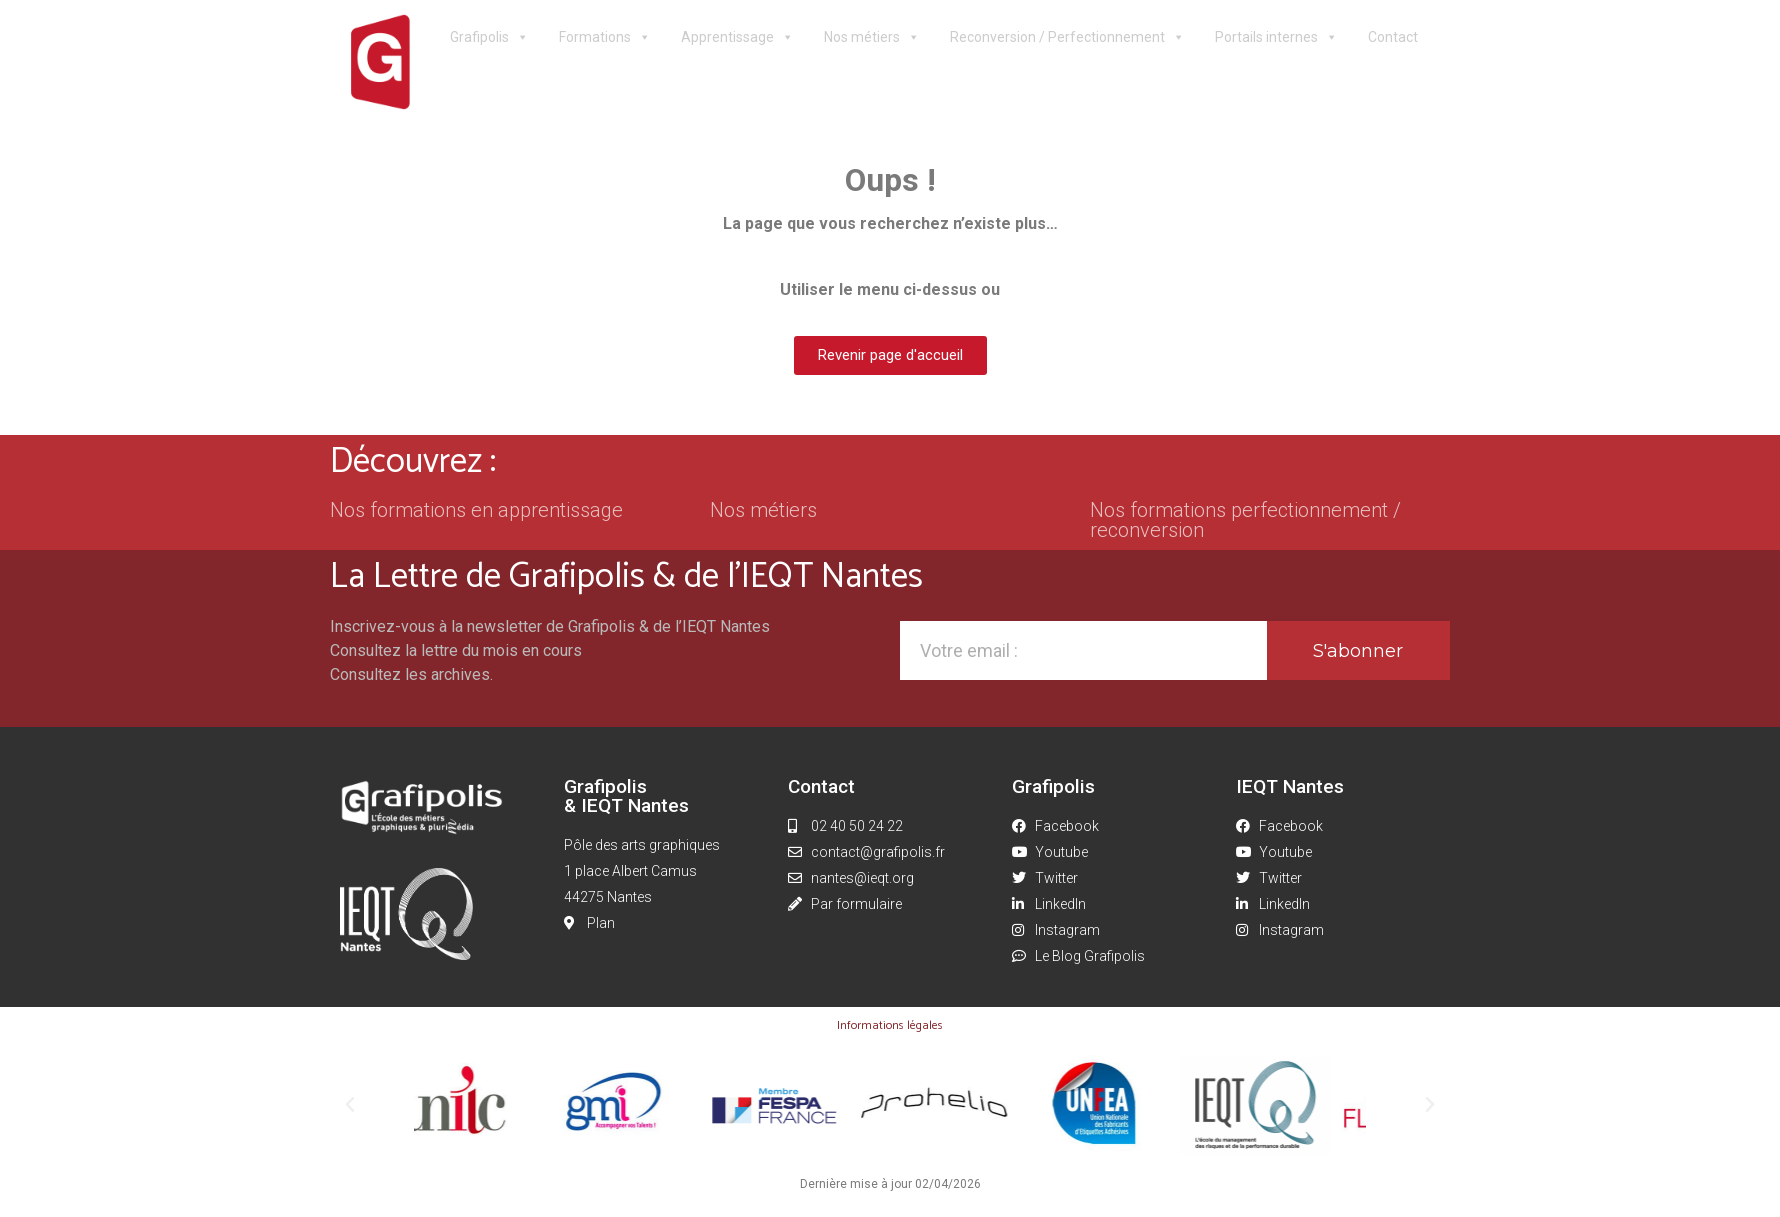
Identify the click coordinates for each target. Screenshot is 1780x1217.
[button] (350, 1105)
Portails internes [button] (1276, 37)
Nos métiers (872, 37)
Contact (1393, 37)
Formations (605, 37)
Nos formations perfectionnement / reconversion (1245, 520)
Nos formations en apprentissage (476, 510)
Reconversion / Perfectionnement (1067, 37)
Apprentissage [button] (737, 37)
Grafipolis (489, 37)
